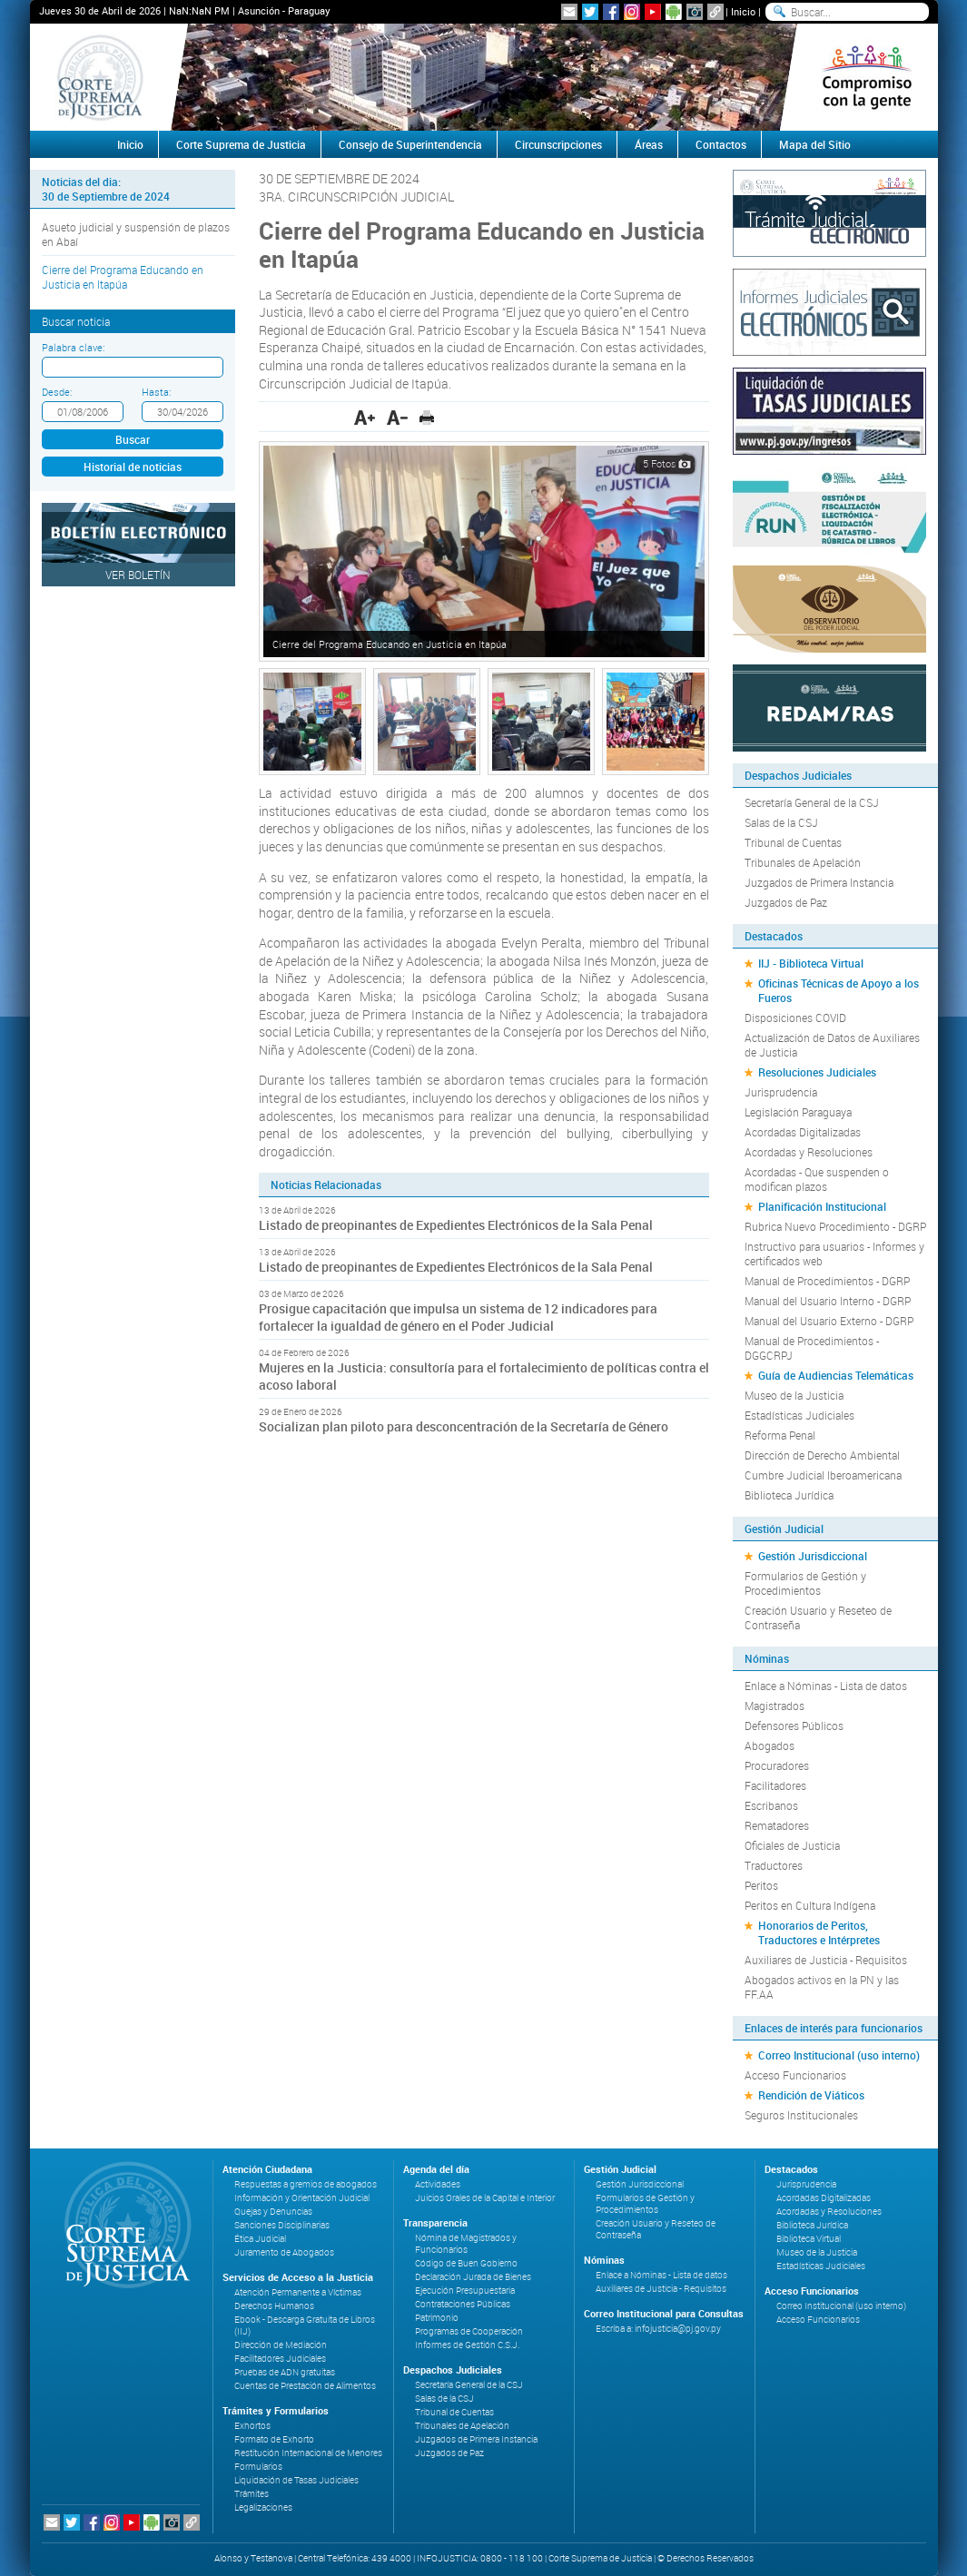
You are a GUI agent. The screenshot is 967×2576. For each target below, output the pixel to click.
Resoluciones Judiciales (817, 1072)
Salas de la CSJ (781, 822)
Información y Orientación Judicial (302, 2198)
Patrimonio (437, 2318)
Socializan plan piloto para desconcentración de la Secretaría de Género (463, 1426)
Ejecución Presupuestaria (465, 2290)
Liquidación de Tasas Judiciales (296, 2480)
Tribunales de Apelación (803, 862)
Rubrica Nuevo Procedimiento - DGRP (835, 1226)
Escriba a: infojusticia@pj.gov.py (658, 2329)
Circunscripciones (558, 144)
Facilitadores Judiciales (280, 2359)
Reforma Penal (780, 1435)
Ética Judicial (260, 2239)
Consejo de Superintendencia (410, 144)
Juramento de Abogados (284, 2252)
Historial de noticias (133, 466)
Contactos (721, 144)
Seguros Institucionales (801, 2115)
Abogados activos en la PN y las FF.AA (822, 1986)
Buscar (132, 439)
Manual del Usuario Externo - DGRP (829, 1320)
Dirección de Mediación (280, 2345)
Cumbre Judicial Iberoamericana (823, 1475)
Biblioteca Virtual (808, 2239)
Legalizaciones (263, 2507)
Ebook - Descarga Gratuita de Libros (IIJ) (304, 2325)
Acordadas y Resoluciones (809, 1152)
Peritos (761, 1885)
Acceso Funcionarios (795, 2075)
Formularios (258, 2467)
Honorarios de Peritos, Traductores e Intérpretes (819, 1932)
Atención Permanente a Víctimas (297, 2292)
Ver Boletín (138, 574)
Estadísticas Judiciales (799, 1415)
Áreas (649, 144)
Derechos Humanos (274, 2306)
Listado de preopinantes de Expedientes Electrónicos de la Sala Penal (456, 1225)
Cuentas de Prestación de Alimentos (305, 2386)
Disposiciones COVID (795, 1017)
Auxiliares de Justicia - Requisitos (826, 1959)
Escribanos (771, 1805)
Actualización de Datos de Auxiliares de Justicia (832, 1044)
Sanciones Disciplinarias (282, 2225)
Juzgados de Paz (786, 902)
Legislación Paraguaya (798, 1112)
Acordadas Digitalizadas (803, 1132)
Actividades (437, 2184)
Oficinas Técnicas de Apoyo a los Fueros (838, 990)
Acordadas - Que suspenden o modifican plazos (817, 1179)
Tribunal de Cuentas (793, 842)
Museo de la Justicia (794, 1395)
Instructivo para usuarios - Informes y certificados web (834, 1253)
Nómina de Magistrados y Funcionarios (466, 2244)
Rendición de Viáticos (811, 2095)
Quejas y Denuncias (273, 2211)
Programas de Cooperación (469, 2331)
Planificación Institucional (822, 1206)
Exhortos (252, 2426)
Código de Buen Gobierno (466, 2263)
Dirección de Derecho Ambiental (822, 1455)
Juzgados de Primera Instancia (819, 882)
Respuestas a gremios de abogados (305, 2184)
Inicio (743, 11)
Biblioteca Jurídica (789, 1495)
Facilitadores (775, 1785)
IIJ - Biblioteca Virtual (810, 963)
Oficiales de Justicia (792, 1845)
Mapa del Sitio (815, 144)
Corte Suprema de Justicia (241, 144)
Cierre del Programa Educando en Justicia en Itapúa (122, 276)
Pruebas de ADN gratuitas (284, 2372)
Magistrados (774, 1705)
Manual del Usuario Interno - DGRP (828, 1300)
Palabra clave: (73, 347)
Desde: (57, 391)
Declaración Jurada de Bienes (473, 2277)
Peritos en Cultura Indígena (810, 1905)
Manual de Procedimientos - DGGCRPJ (812, 1347)
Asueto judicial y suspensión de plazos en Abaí (136, 234)
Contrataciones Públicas (462, 2304)
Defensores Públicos (794, 1725)
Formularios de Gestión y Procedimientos (805, 1583)
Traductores (774, 1865)
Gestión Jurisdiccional (812, 1556)
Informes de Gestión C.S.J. (467, 2345)
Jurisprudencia (781, 1092)
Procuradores (777, 1765)
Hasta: (156, 391)
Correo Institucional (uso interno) (839, 2055)
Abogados (769, 1745)
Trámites (251, 2494)
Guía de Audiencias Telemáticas (835, 1375)
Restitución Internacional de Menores (308, 2453)
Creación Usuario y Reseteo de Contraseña (818, 1617)
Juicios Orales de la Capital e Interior (485, 2198)
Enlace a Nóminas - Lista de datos (826, 1685)
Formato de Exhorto (274, 2439)
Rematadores (777, 1825)
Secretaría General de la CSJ (812, 802)
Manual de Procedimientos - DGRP (827, 1280)
